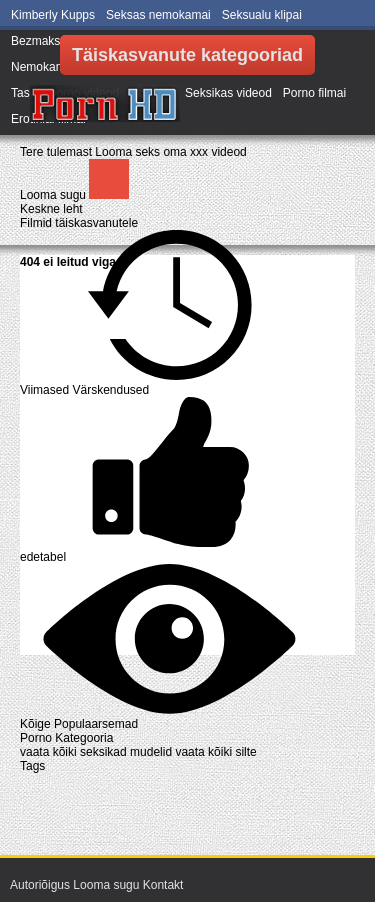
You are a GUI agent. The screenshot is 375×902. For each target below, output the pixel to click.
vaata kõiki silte (215, 752)
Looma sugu (54, 195)
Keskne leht (51, 209)
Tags (32, 766)
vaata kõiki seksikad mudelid (97, 752)
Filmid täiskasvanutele (79, 223)
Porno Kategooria (66, 738)
